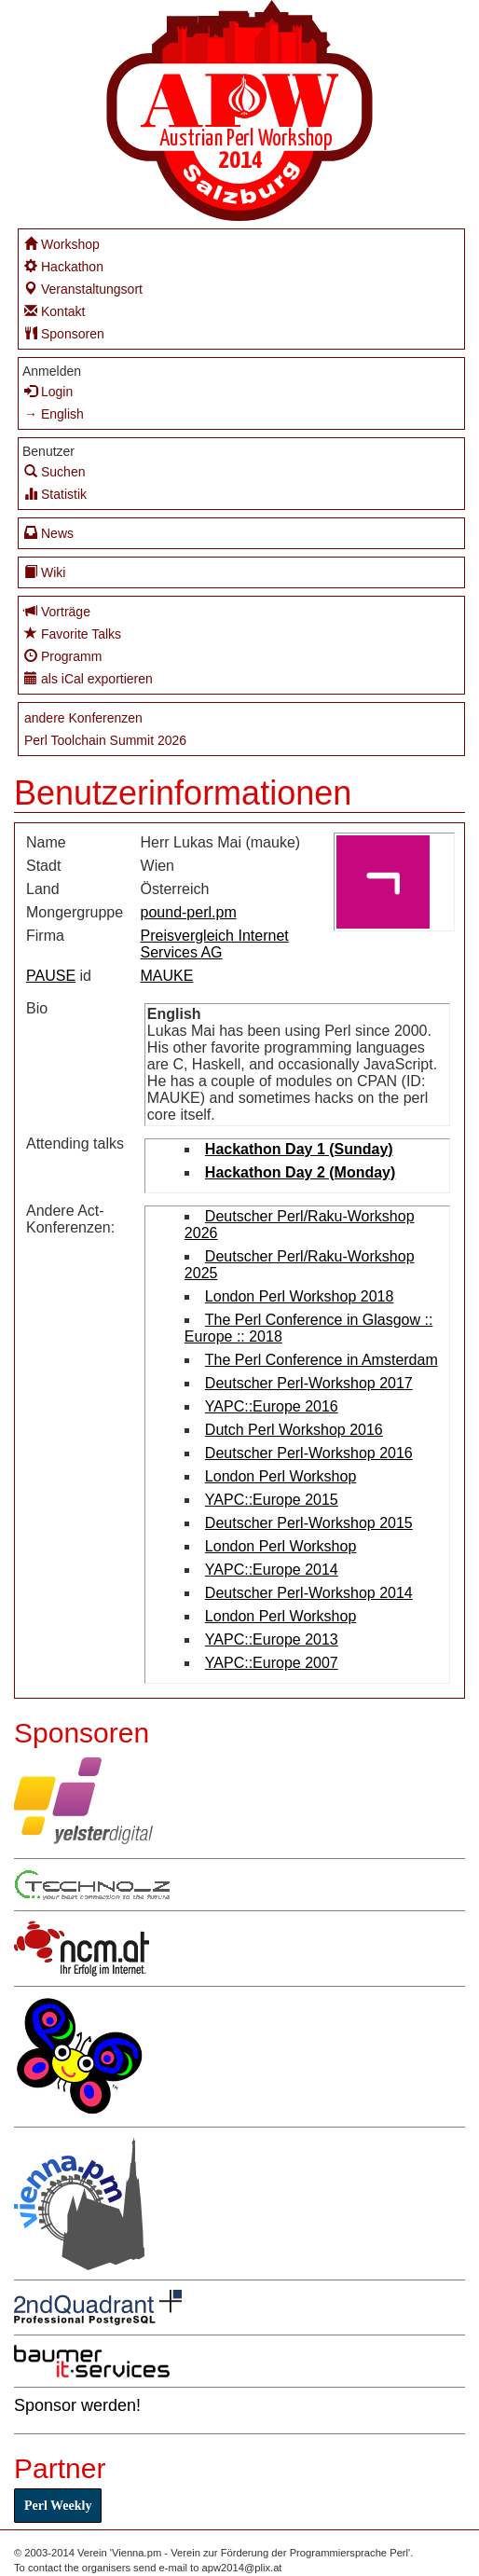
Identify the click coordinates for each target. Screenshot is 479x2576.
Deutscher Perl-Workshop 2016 (309, 1453)
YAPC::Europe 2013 (271, 1639)
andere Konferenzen (83, 717)
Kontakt (54, 311)
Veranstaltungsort (83, 288)
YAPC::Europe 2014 (271, 1569)
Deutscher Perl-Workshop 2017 (309, 1383)
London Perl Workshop (280, 1476)
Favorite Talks (72, 633)
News (49, 533)
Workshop (62, 244)
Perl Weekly (57, 2506)
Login (48, 391)
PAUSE (50, 976)
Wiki (44, 572)
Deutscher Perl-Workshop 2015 (309, 1523)
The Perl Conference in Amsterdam (321, 1360)
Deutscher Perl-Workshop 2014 (309, 1593)
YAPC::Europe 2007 (271, 1663)
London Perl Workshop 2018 (299, 1296)
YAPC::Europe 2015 (271, 1500)
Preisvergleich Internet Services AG (215, 944)
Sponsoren (64, 333)
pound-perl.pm (189, 912)
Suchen (54, 471)
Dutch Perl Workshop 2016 (294, 1430)
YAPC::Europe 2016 (271, 1406)
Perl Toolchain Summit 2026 (105, 740)
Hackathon (63, 266)
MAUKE (167, 976)
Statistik (55, 494)
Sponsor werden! (77, 2405)
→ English (54, 413)
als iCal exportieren (88, 678)
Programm (63, 656)
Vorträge (57, 611)
